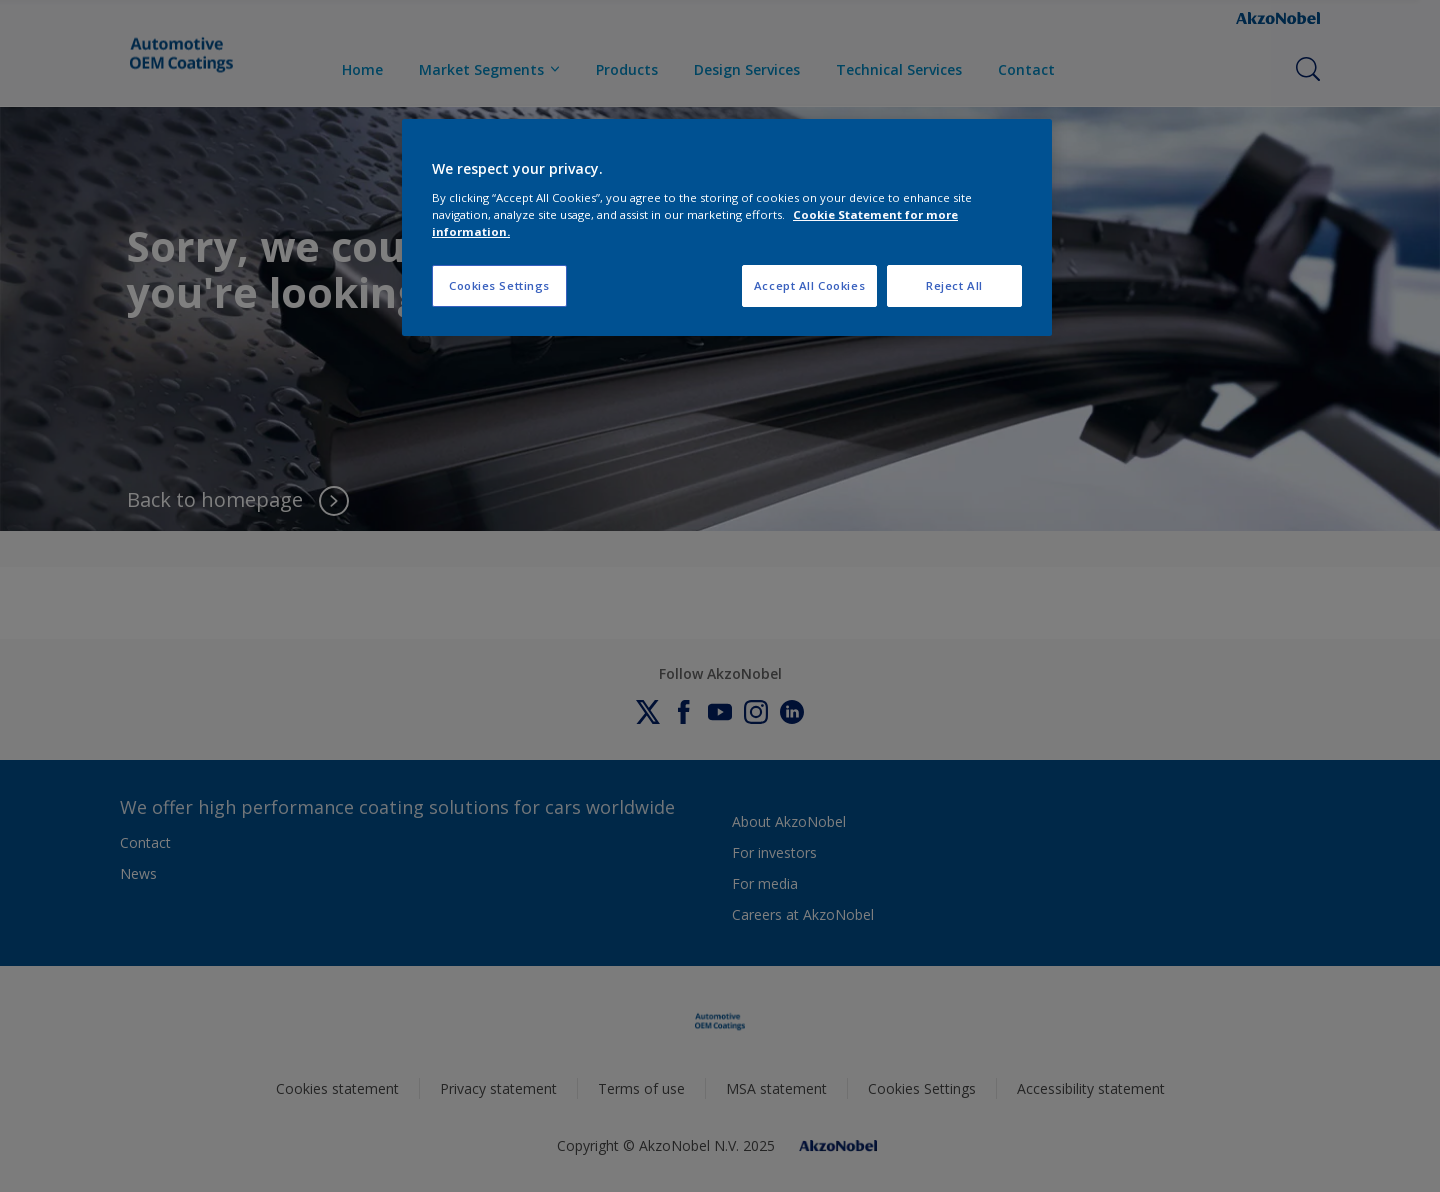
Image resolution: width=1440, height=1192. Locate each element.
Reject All (954, 285)
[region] (727, 227)
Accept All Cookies (809, 285)
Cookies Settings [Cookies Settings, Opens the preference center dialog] (499, 285)
